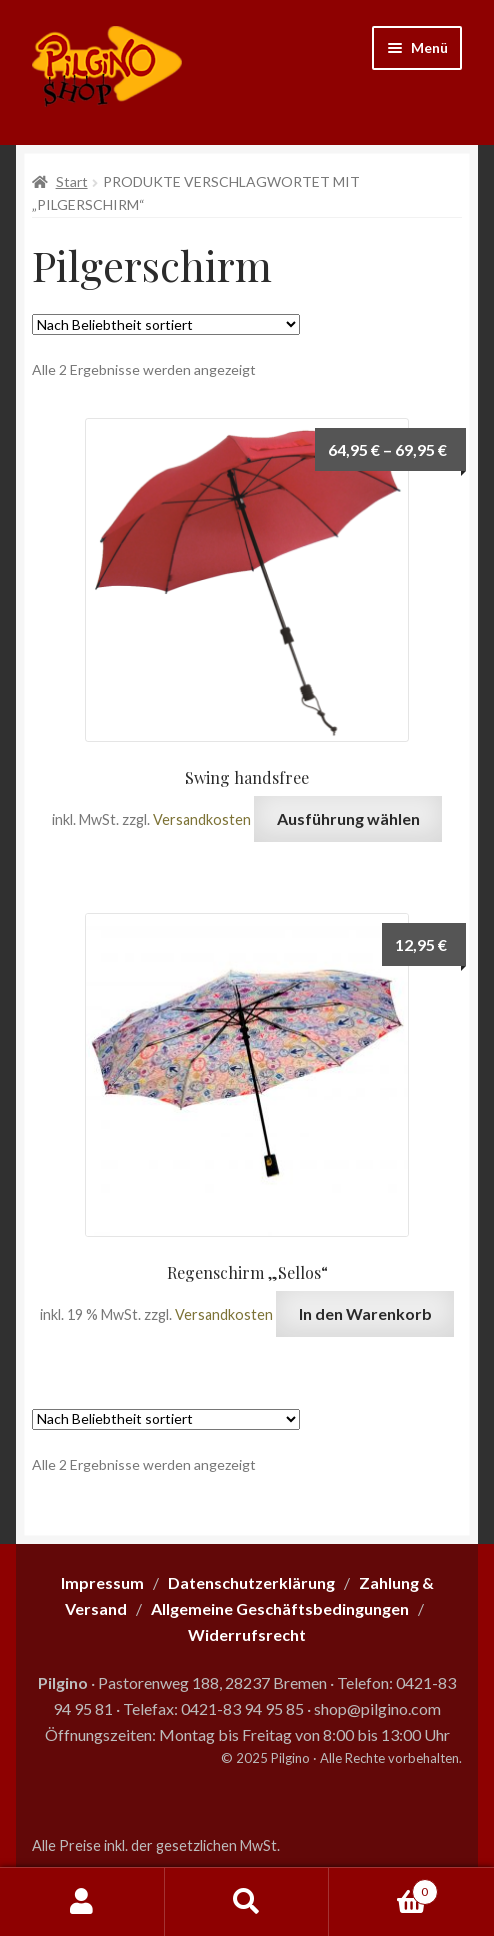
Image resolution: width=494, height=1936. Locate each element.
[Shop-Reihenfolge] (166, 324)
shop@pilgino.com (377, 1708)
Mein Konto (82, 1902)
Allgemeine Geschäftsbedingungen (280, 1608)
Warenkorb (383, 1888)
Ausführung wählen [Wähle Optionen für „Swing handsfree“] (348, 818)
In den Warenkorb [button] (365, 1313)
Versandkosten (202, 819)
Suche (247, 1902)
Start (72, 181)
